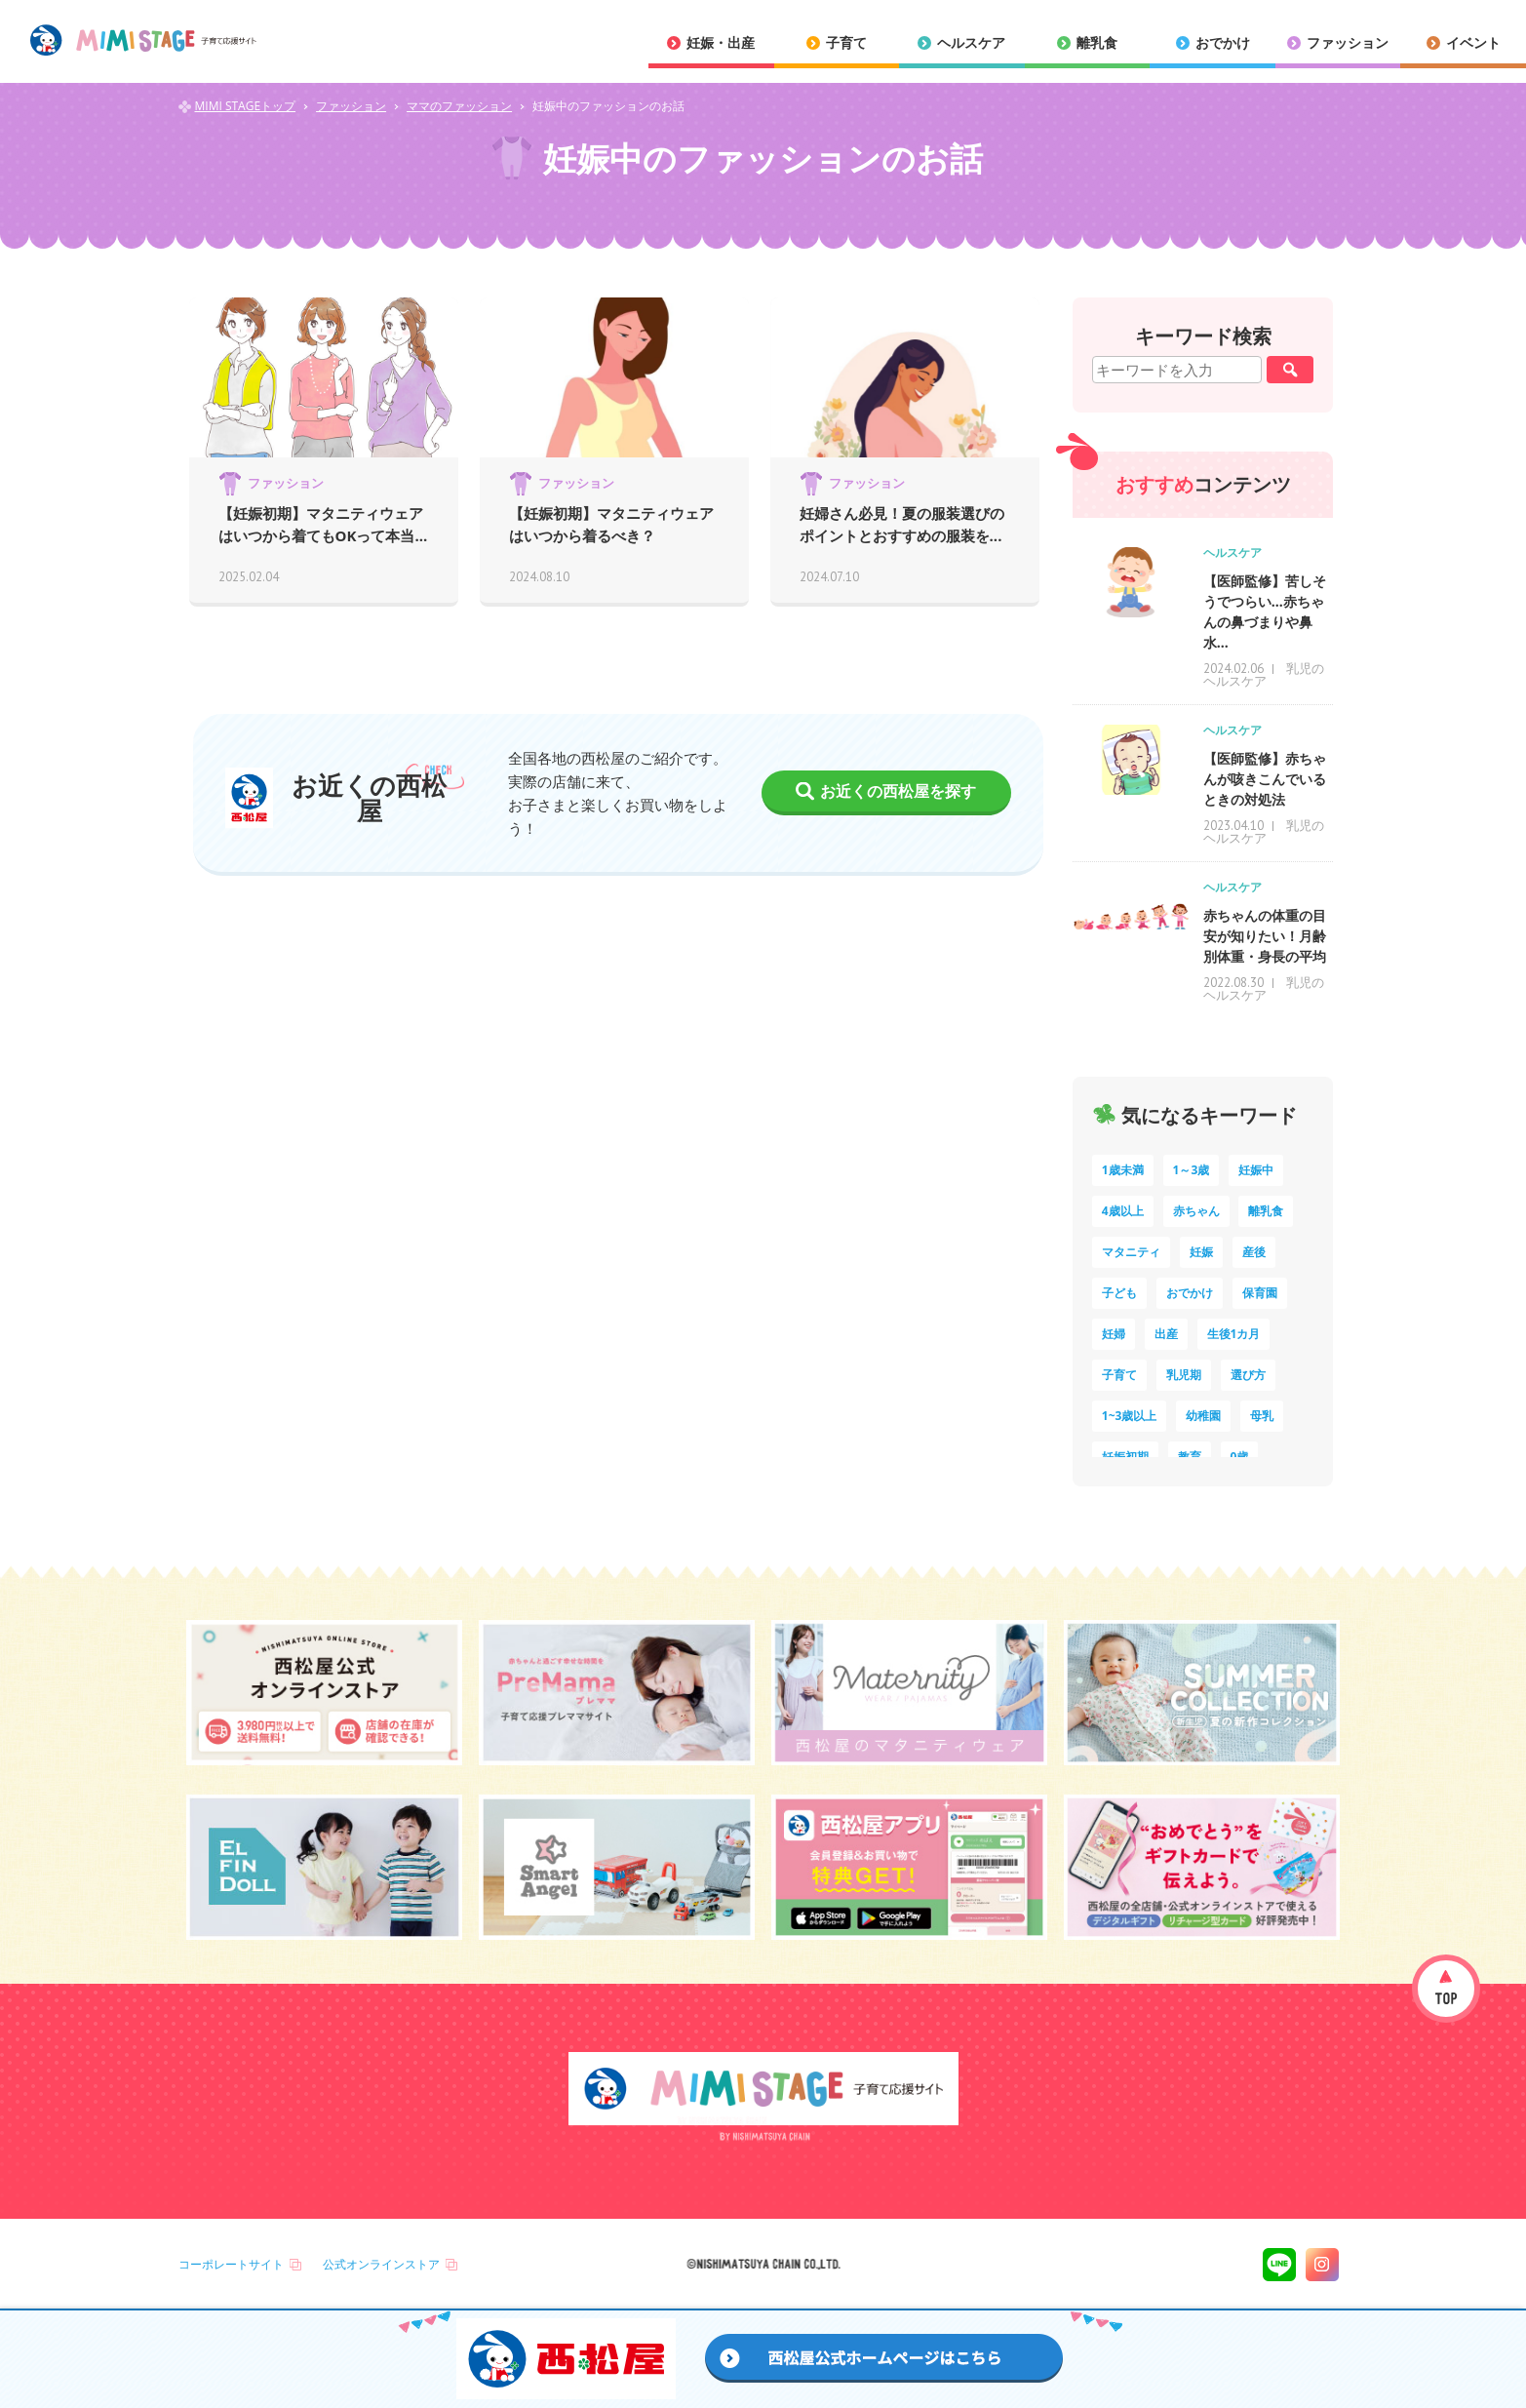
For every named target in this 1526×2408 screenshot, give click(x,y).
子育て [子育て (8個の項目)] (1119, 1374)
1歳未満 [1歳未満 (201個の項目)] (1123, 1170)
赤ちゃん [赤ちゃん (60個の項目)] (1196, 1211)
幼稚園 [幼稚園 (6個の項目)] (1203, 1415)
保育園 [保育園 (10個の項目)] (1259, 1292)
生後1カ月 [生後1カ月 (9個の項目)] (1234, 1333)
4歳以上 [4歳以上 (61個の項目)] (1123, 1211)
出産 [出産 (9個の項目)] (1166, 1333)
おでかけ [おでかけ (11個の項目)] (1189, 1292)
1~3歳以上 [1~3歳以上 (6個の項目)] (1129, 1415)
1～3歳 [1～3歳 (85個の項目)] (1191, 1170)
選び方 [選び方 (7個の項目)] (1248, 1374)
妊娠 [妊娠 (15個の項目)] (1201, 1251)
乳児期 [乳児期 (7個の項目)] (1183, 1374)
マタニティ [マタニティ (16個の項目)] (1131, 1251)
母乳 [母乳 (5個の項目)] (1261, 1415)
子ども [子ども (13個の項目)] (1119, 1292)
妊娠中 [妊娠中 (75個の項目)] (1255, 1170)
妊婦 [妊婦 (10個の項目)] (1113, 1333)
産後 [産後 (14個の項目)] (1254, 1251)
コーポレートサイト (231, 2264)
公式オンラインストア (381, 2264)
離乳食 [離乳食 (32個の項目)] (1265, 1211)
